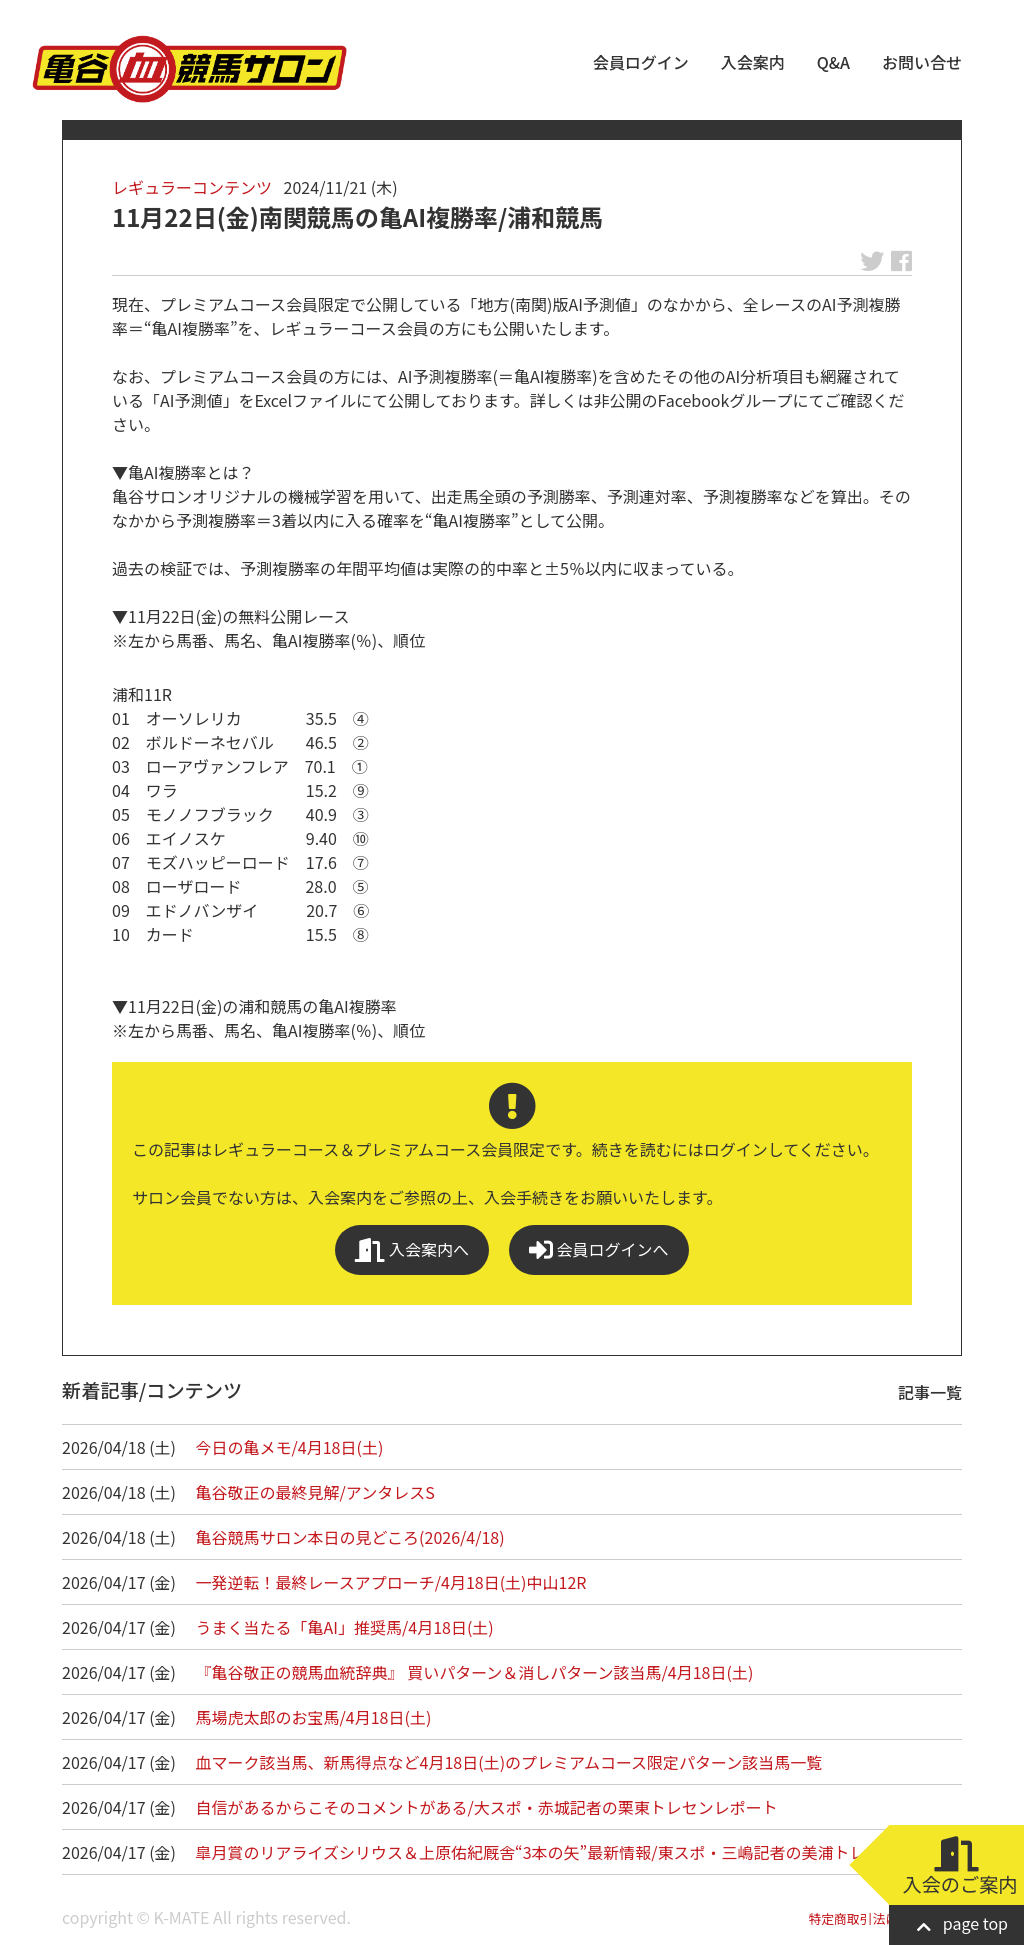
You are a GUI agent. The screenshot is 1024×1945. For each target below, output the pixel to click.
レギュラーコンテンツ (192, 187)
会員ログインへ (599, 1249)
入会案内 (753, 62)
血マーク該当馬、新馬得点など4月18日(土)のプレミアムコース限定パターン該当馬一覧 (509, 1762)
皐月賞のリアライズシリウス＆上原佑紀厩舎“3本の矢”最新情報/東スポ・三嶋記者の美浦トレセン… (555, 1852)
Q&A (833, 62)
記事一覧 (930, 1392)
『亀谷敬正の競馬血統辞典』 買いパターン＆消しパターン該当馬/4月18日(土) (475, 1672)
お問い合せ (922, 62)
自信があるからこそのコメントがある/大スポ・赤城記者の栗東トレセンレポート (487, 1807)
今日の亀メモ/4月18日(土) (290, 1447)
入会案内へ (412, 1249)
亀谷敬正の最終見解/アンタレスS (315, 1492)
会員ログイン (641, 62)
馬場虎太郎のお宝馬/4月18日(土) (314, 1717)
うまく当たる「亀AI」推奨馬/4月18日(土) (345, 1627)
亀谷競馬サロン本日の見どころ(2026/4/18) (350, 1537)
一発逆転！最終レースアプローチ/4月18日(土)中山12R (391, 1582)
